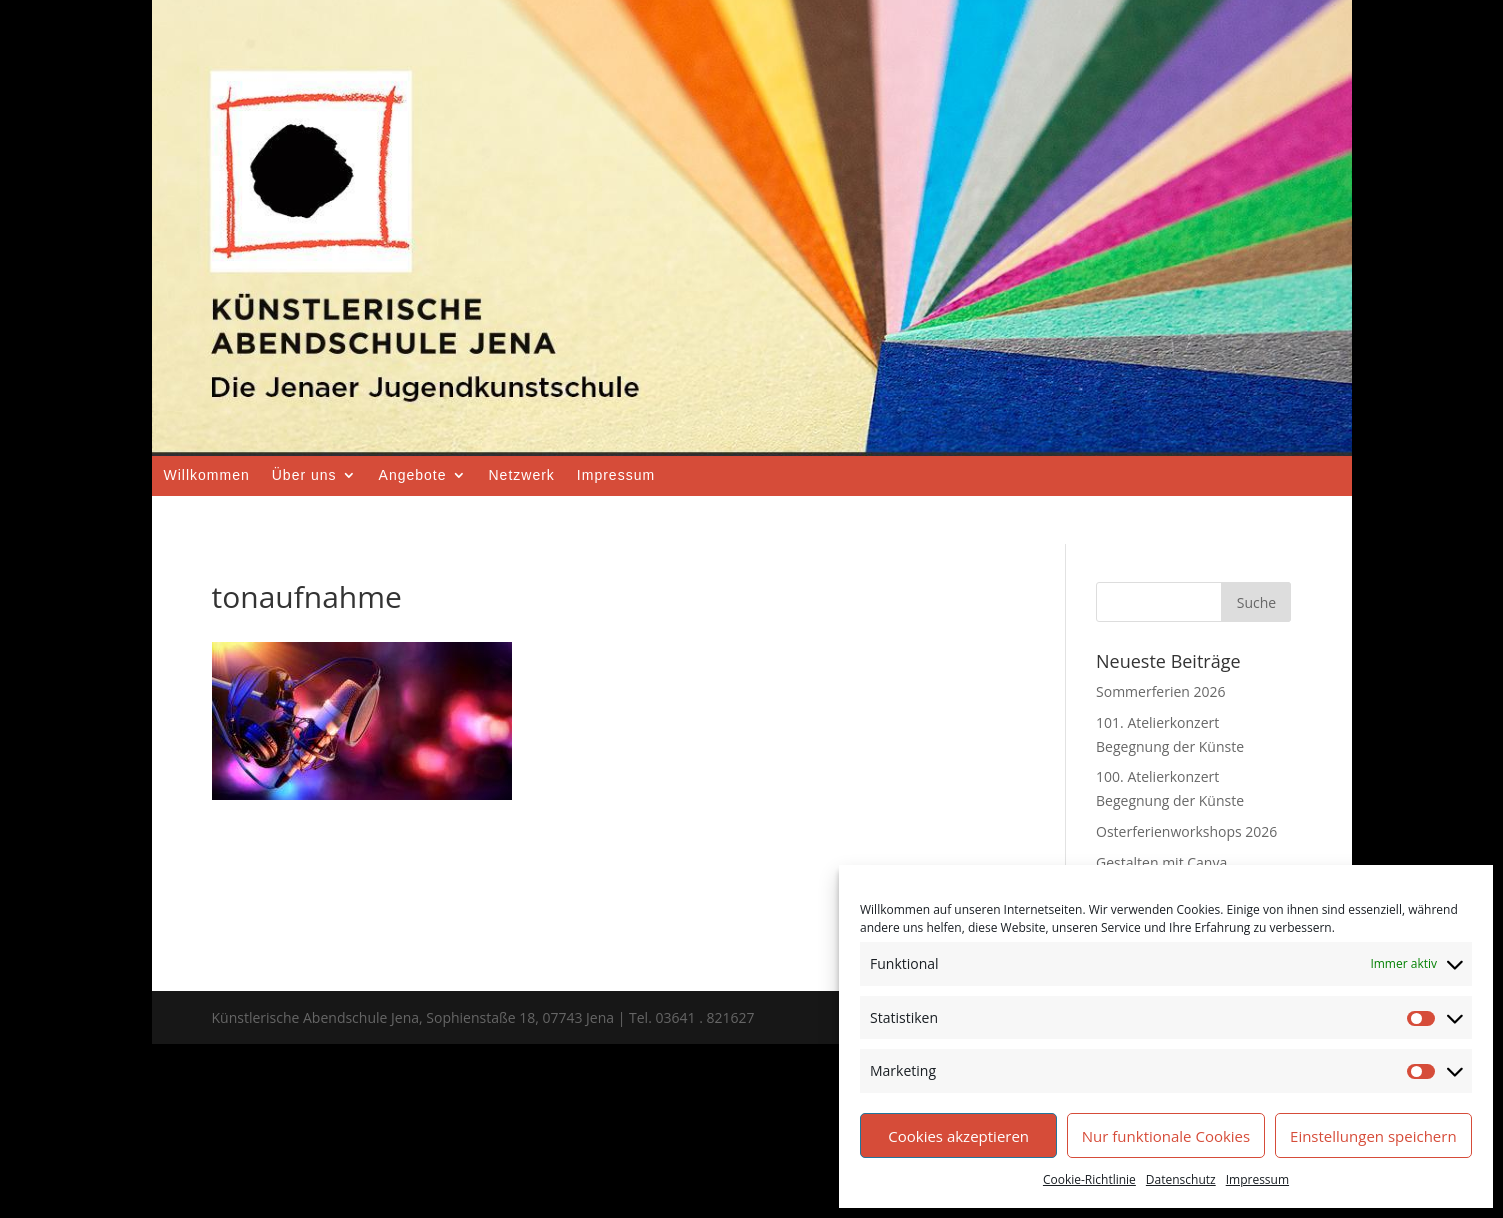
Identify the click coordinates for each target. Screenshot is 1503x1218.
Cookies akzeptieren (958, 1136)
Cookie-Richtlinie (1089, 1179)
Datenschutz (1181, 1179)
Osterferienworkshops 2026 (1186, 831)
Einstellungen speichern (1373, 1136)
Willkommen (207, 475)
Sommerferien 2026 (1161, 691)
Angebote (413, 475)
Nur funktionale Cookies (1166, 1136)
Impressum (1257, 1179)
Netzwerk (522, 475)
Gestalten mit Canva (1161, 862)
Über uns (304, 475)
